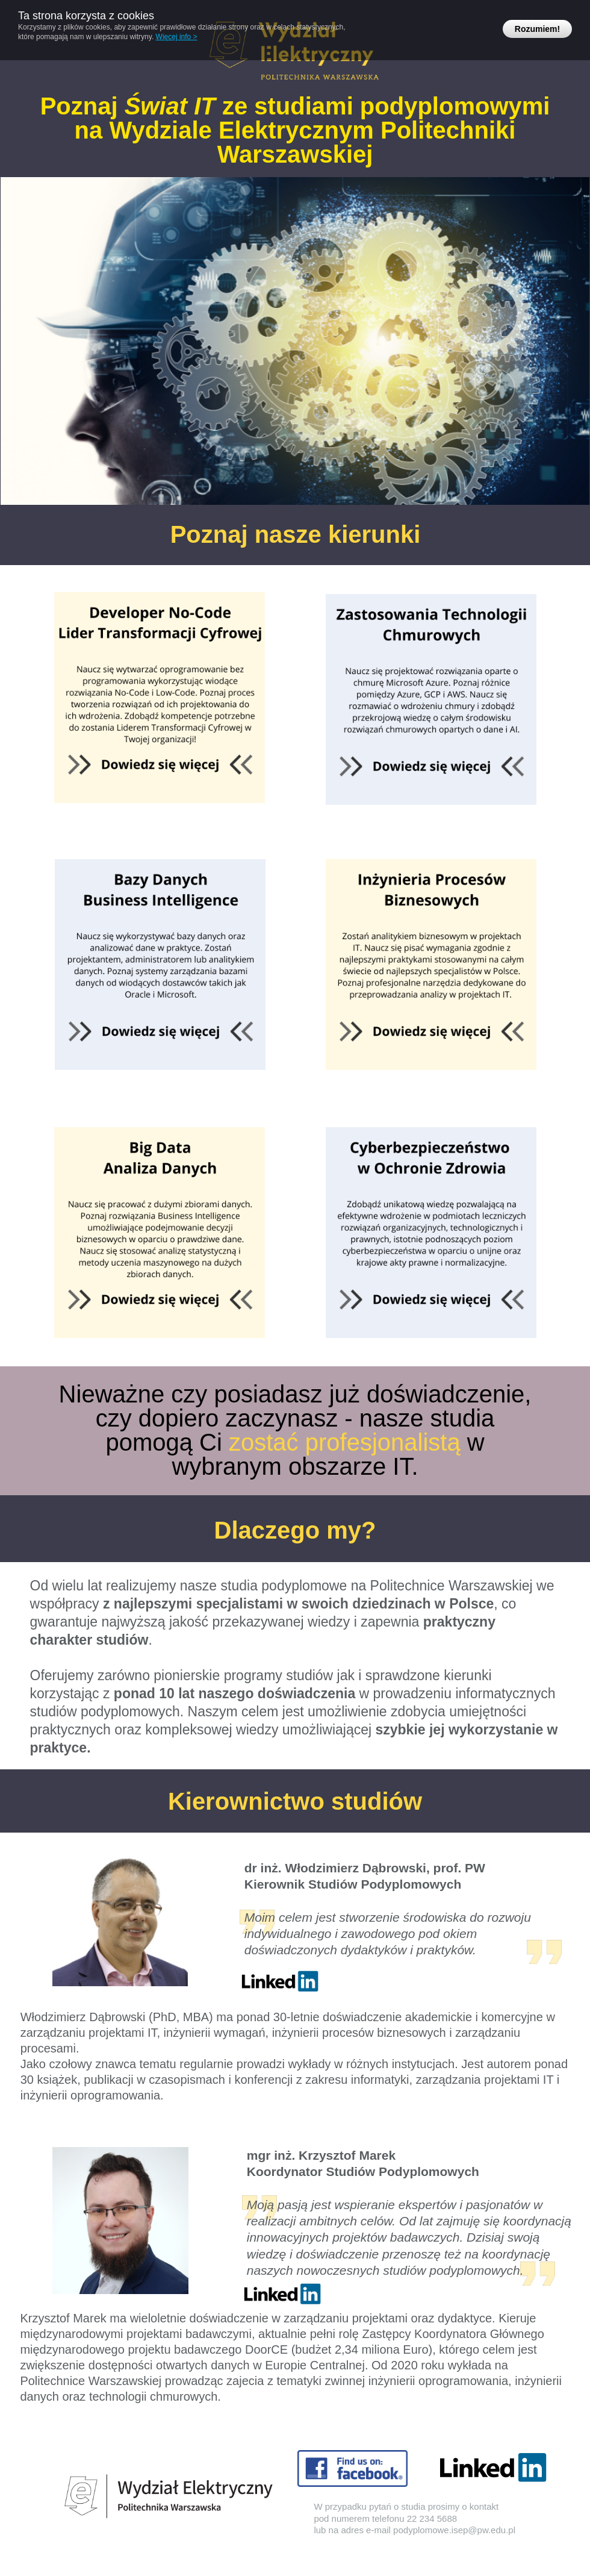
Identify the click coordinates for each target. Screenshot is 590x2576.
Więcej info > (176, 37)
